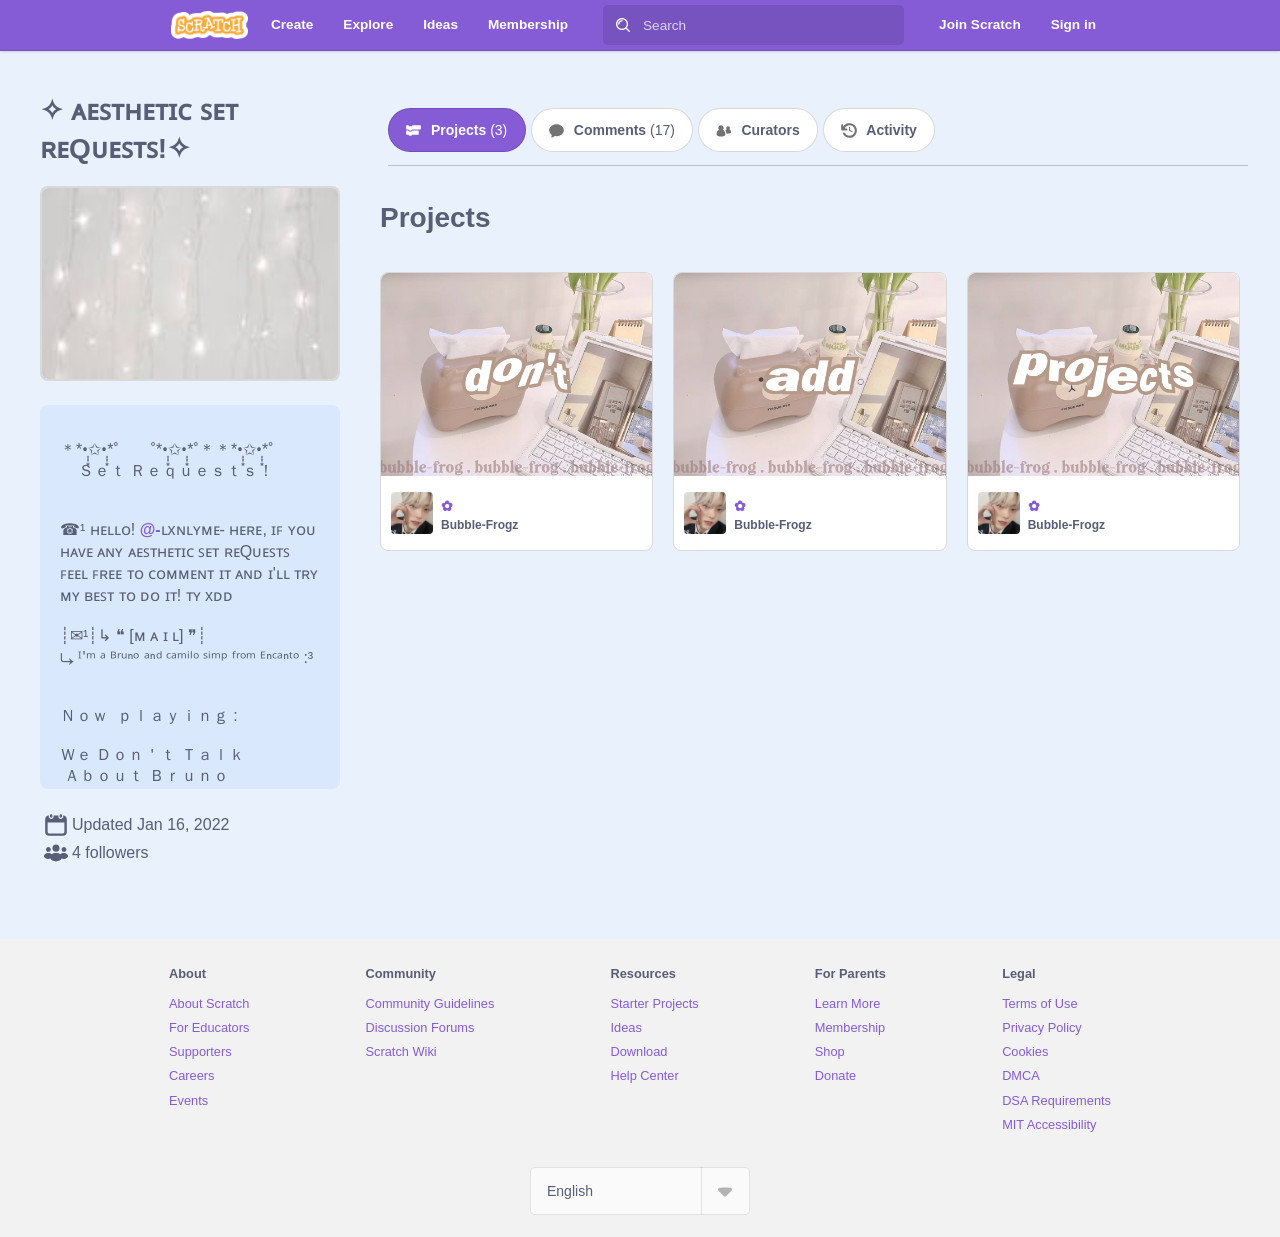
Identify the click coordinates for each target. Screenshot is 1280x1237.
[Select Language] (640, 1191)
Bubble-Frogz (479, 525)
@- (150, 529)
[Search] (623, 25)
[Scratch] (209, 25)
